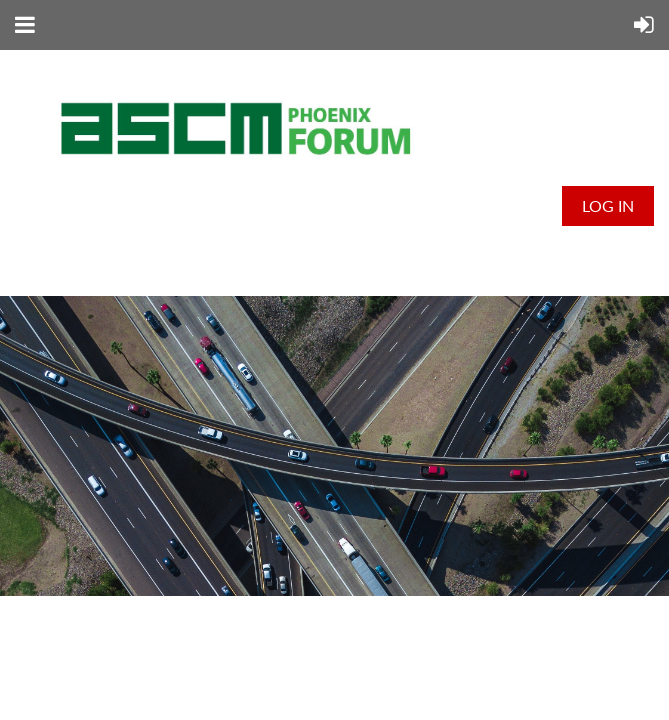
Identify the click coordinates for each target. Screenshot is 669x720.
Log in (608, 205)
